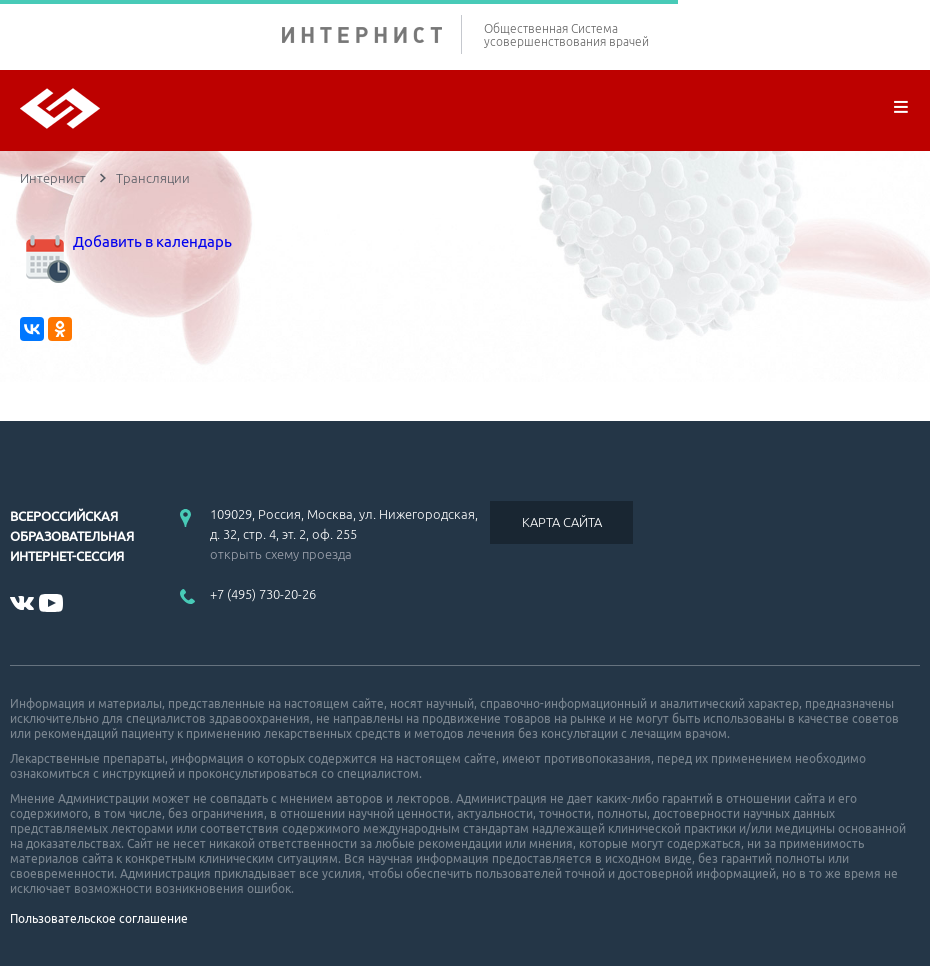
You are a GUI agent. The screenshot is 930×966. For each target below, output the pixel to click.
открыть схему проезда (281, 554)
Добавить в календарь (126, 241)
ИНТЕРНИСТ (372, 34)
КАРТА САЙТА (562, 522)
